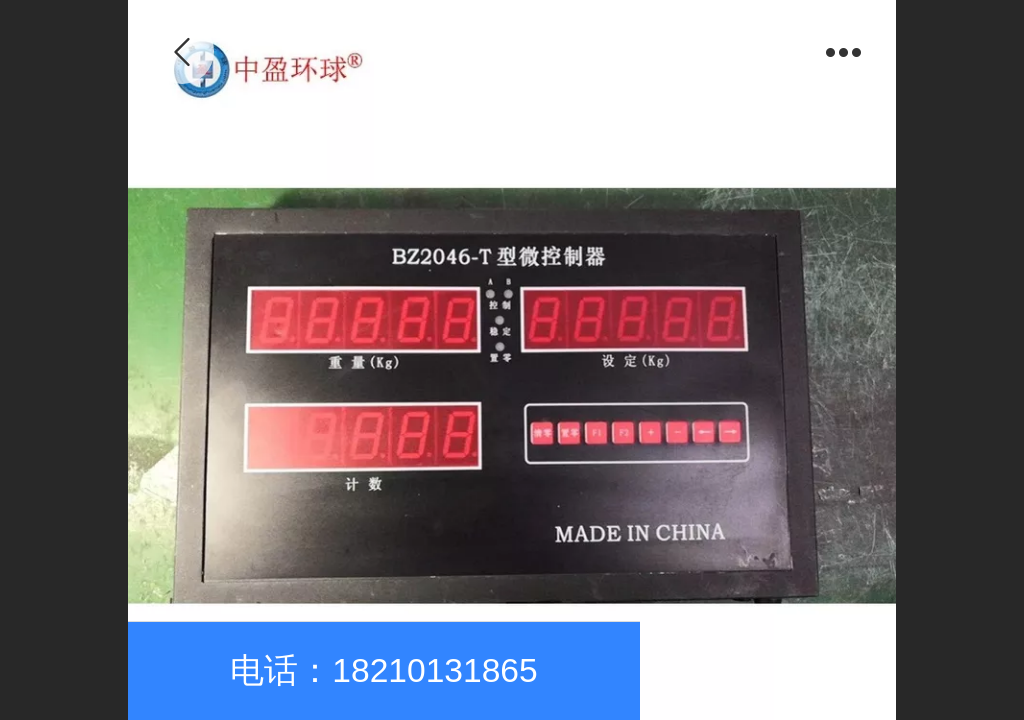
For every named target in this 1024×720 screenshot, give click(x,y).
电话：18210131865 (383, 670)
